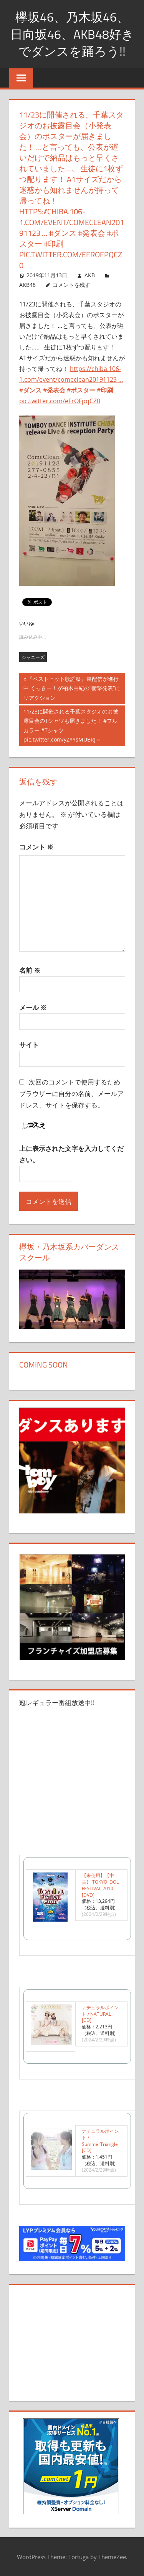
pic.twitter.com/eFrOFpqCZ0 (59, 401)
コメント (36, 847)
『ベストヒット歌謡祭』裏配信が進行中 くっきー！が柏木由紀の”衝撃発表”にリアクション (71, 689)
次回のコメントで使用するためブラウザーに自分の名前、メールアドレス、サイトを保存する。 (71, 1093)
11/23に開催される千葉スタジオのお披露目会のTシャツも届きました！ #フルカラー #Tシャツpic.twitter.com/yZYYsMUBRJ (70, 725)
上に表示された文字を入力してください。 (71, 1154)
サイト (29, 1044)
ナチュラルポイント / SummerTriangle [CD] (100, 2141)
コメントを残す (71, 284)
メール (33, 1007)
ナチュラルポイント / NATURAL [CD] (100, 2014)
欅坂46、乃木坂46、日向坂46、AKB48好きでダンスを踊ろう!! (72, 34)
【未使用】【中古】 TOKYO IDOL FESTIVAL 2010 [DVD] (100, 1885)
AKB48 (27, 284)
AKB (89, 275)
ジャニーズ (33, 657)
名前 (29, 970)
